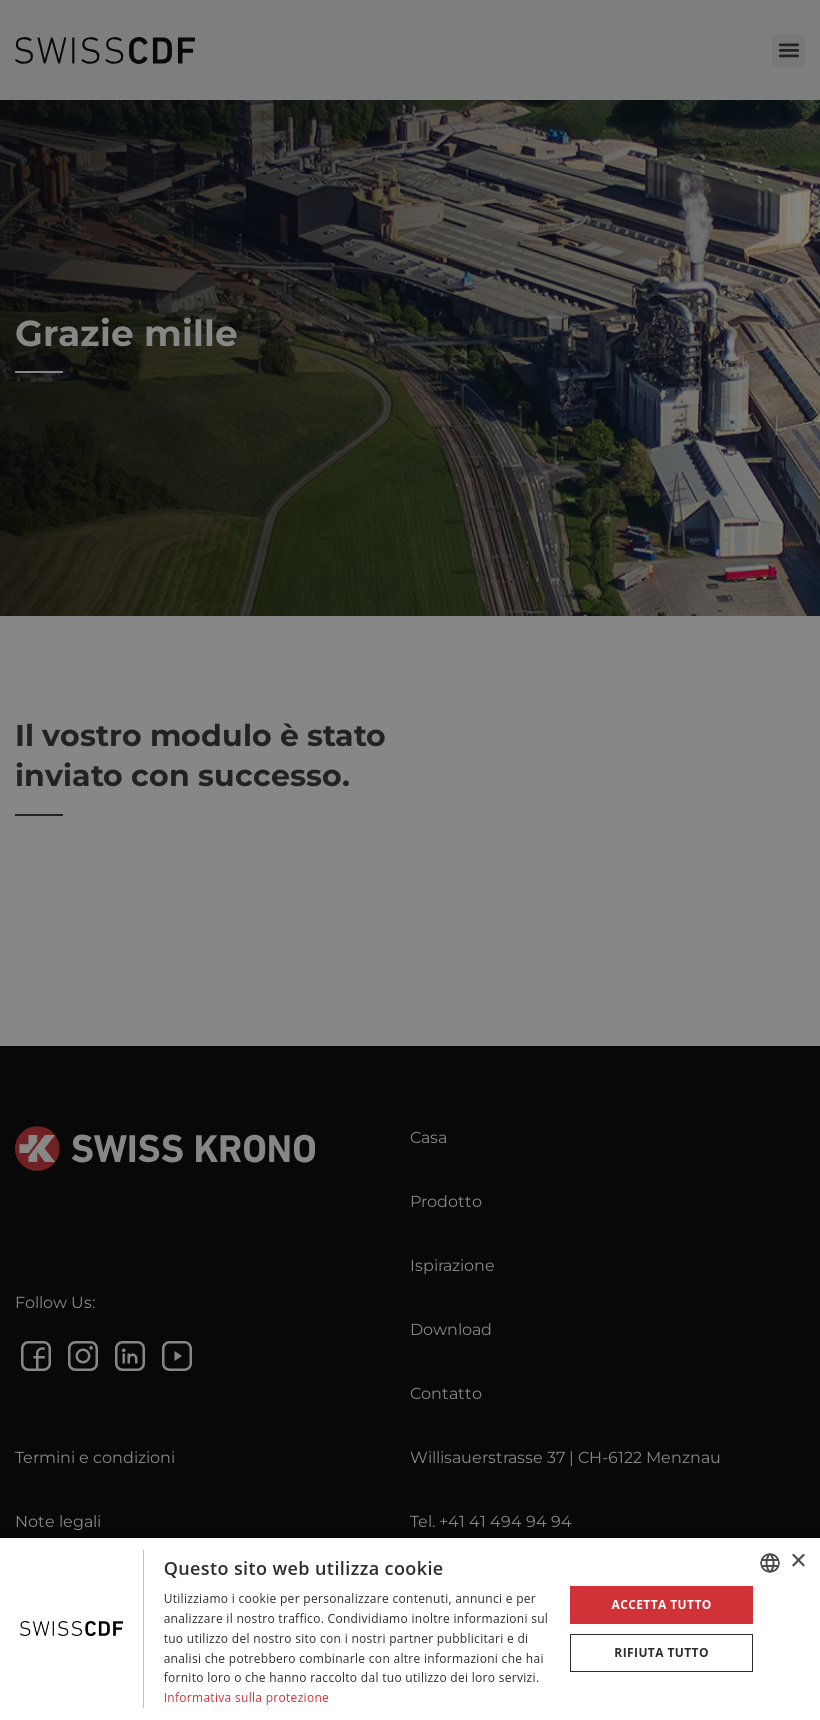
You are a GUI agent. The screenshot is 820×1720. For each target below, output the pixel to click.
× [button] (797, 1561)
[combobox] (770, 1563)
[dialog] (410, 1629)
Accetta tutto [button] (661, 1604)
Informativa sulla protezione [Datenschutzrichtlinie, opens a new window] (247, 1697)
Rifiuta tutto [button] (661, 1652)
